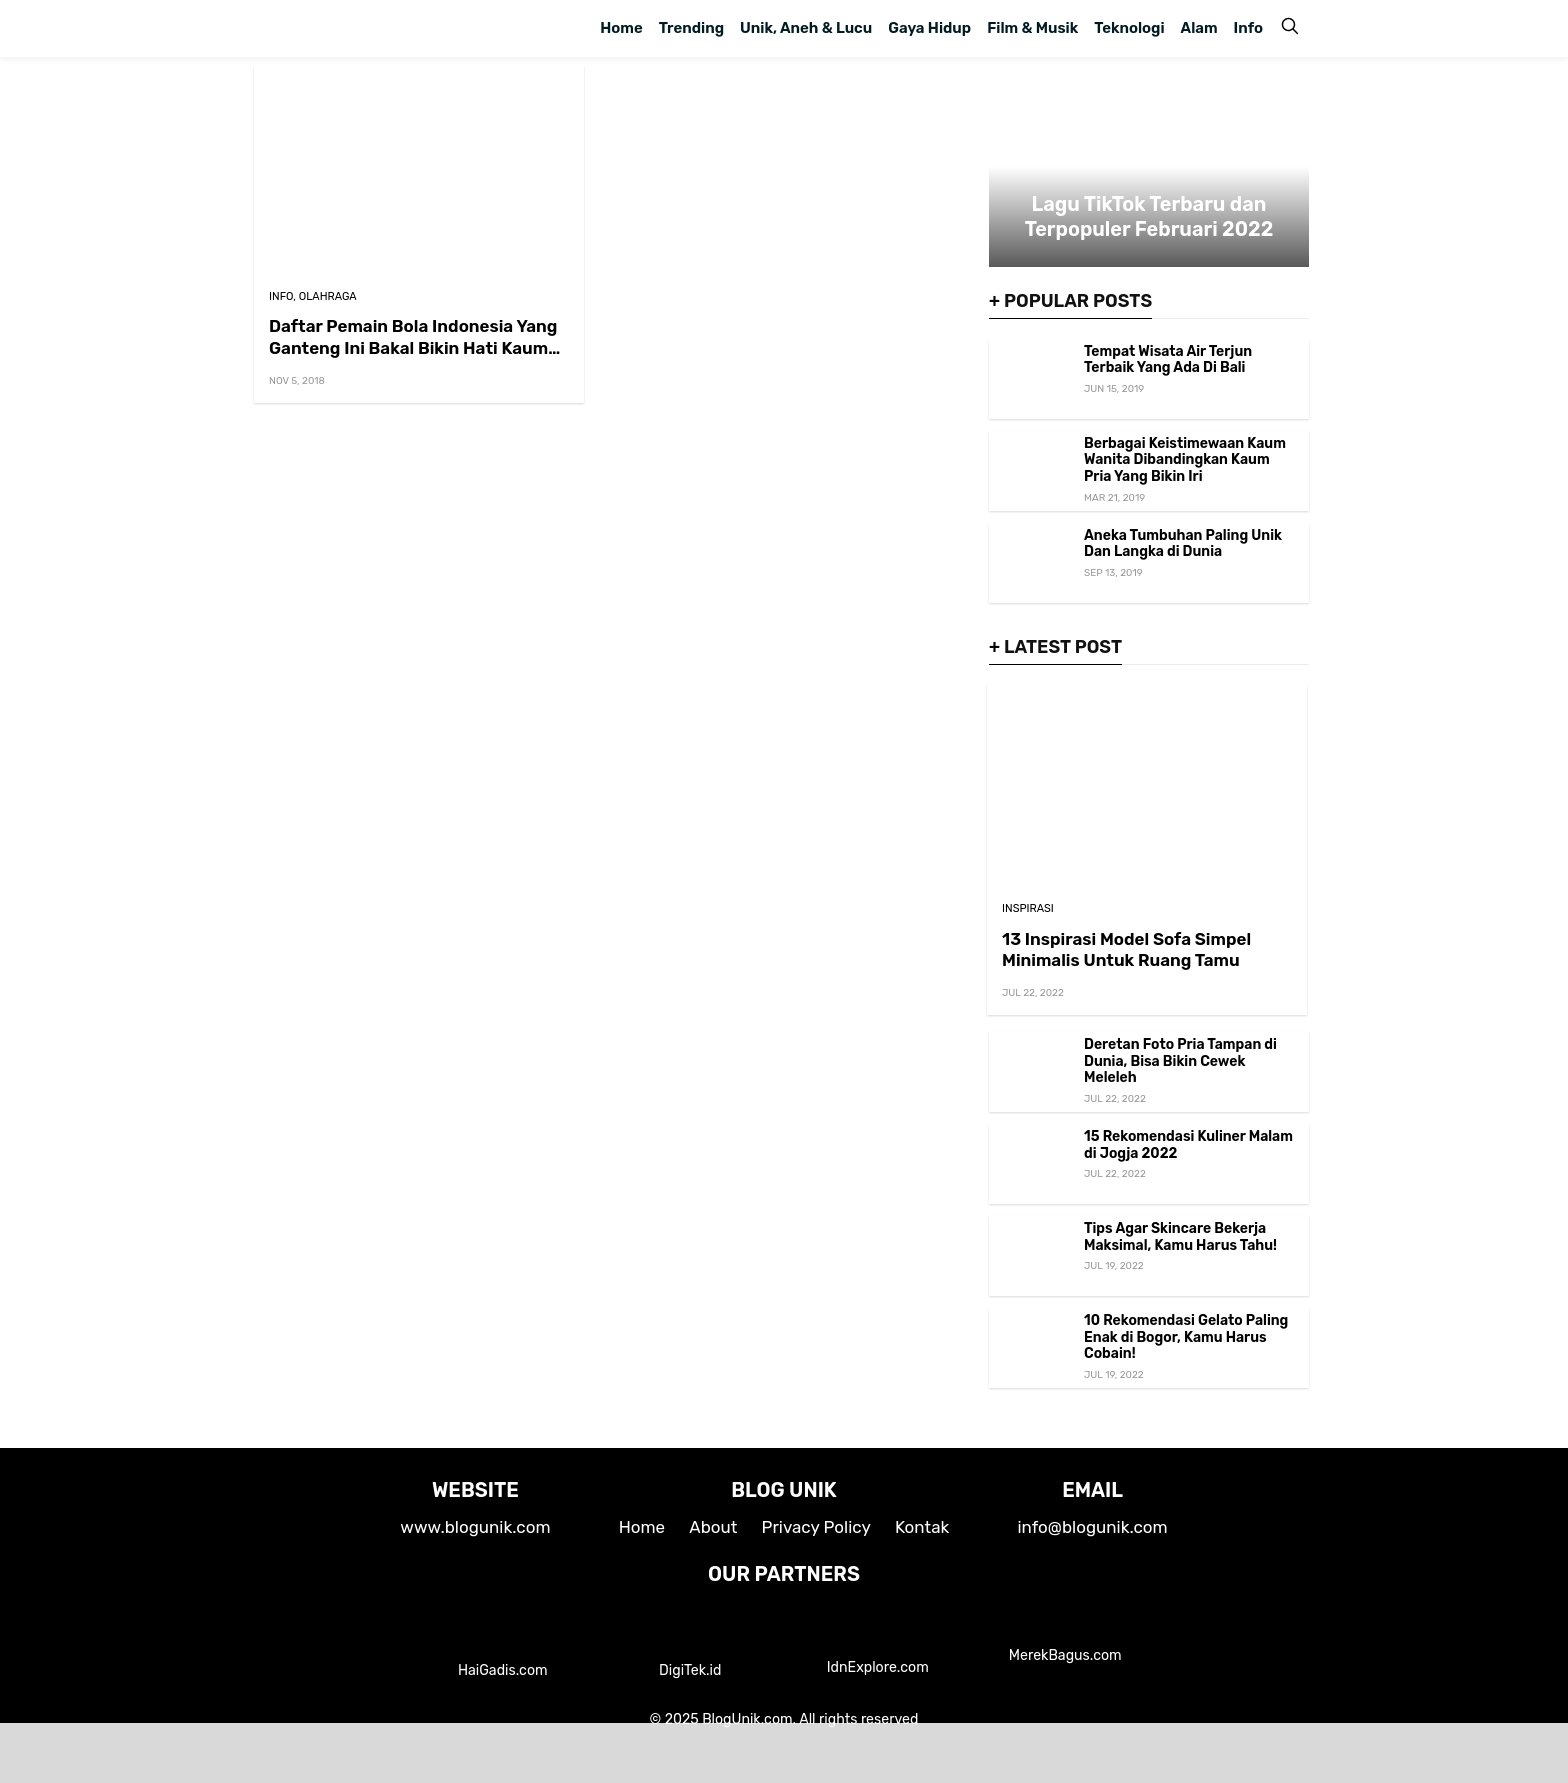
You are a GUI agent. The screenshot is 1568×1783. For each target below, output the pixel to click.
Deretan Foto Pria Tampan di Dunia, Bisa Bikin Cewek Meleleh (1180, 1061)
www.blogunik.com (475, 1527)
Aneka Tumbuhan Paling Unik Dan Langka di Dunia (1183, 544)
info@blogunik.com (1092, 1527)
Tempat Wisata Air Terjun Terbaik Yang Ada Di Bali (1168, 360)
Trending (691, 28)
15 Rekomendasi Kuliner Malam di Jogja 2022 (1188, 1145)
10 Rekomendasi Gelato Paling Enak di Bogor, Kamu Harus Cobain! (1186, 1337)
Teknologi (1129, 28)
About (713, 1527)
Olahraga (328, 296)
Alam (1199, 28)
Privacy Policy (816, 1527)
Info (1248, 28)
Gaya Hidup (929, 28)
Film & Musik (1032, 28)
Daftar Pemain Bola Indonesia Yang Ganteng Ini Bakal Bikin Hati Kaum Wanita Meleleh (413, 347)
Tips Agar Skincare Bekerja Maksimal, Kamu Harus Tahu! (1180, 1237)
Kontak (922, 1527)
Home (621, 28)
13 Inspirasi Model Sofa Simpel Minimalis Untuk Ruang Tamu (1126, 949)
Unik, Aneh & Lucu (806, 28)
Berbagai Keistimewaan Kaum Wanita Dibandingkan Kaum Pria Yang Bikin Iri (1185, 460)
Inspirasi (1028, 908)
